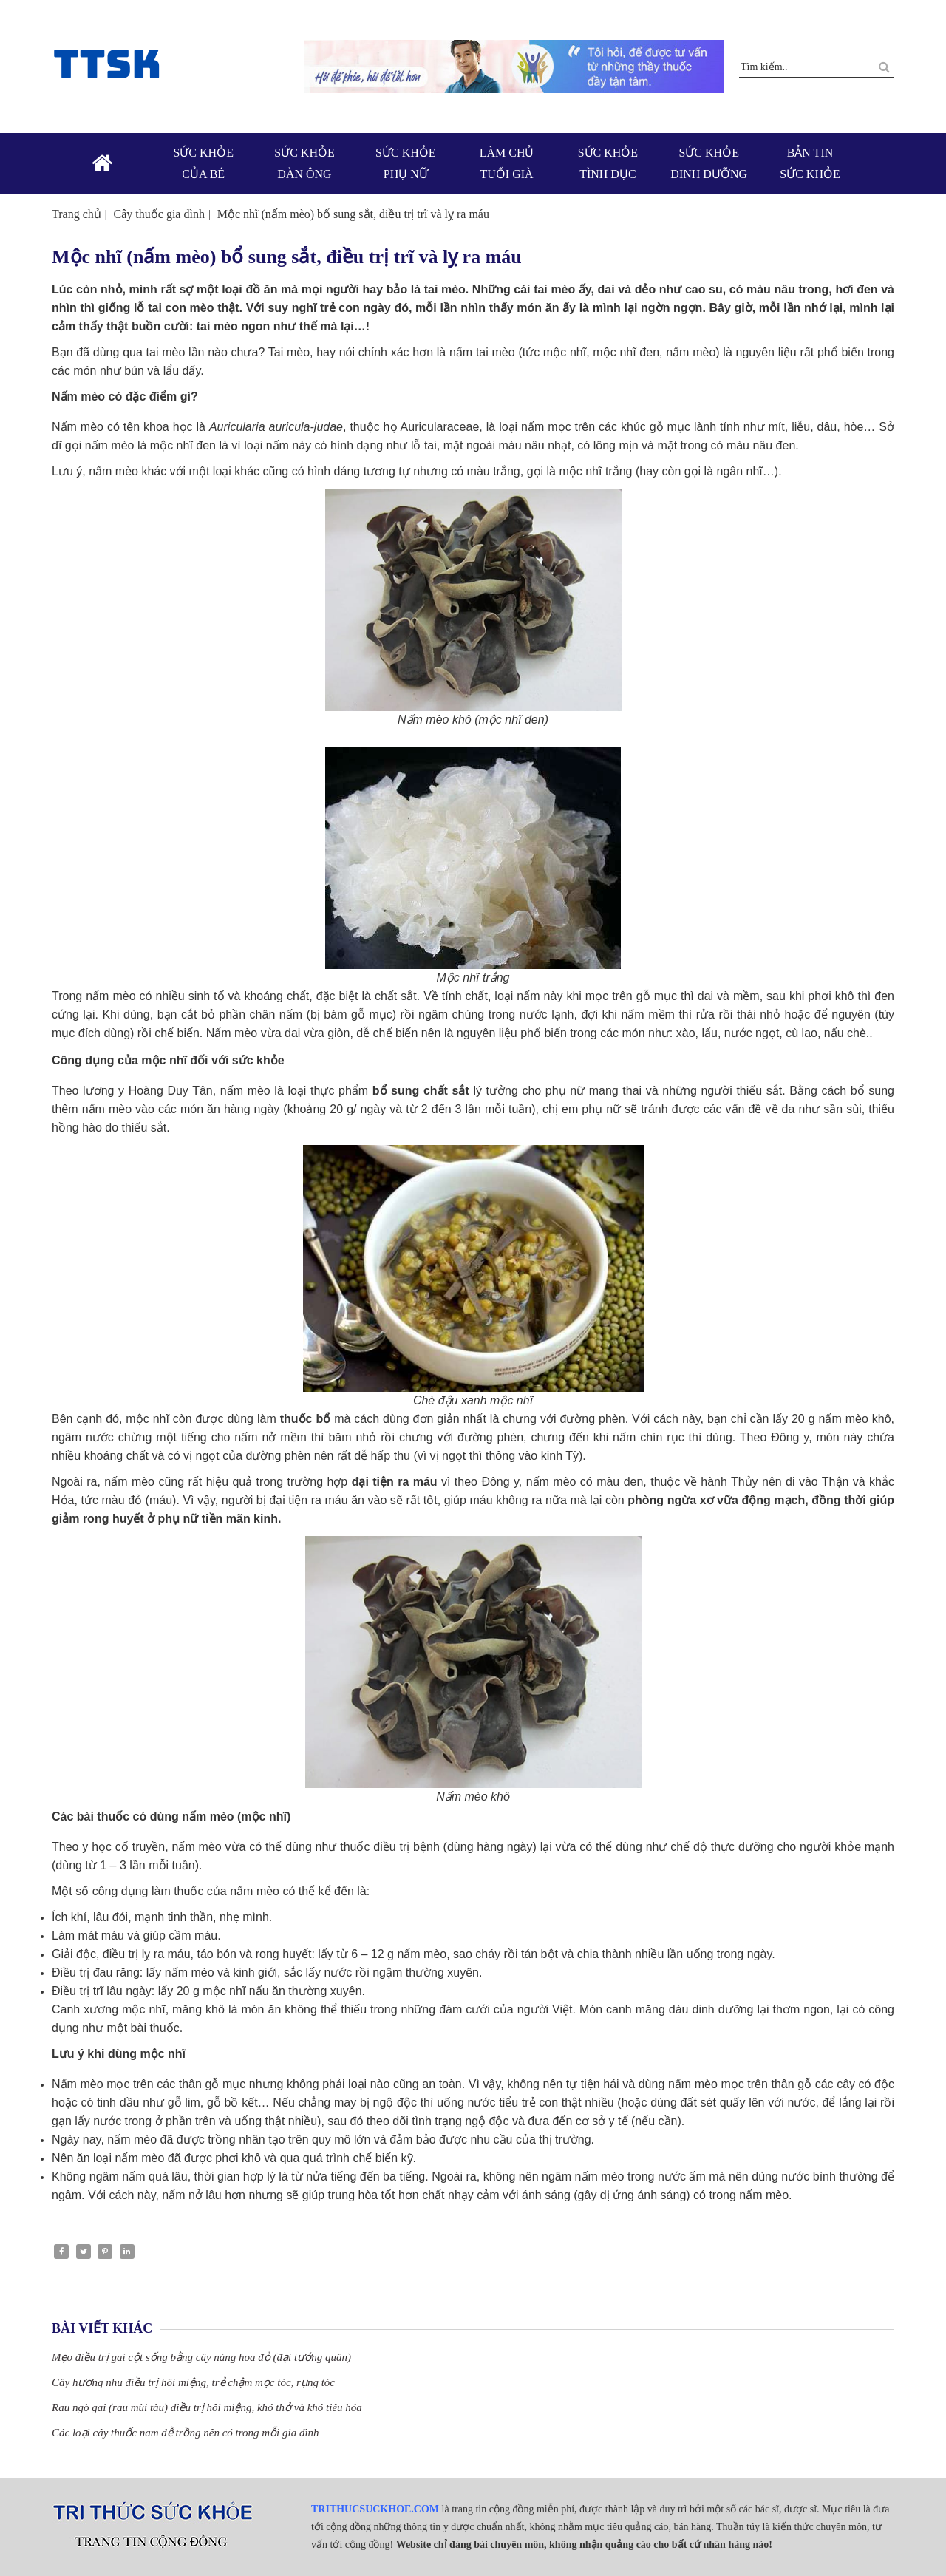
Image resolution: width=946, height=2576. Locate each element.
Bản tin (810, 164)
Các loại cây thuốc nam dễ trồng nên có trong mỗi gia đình (185, 2433)
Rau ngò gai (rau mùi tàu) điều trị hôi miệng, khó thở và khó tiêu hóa (207, 2407)
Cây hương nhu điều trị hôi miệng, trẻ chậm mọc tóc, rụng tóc (193, 2382)
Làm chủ (506, 164)
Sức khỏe (203, 164)
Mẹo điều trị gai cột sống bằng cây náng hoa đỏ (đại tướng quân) (201, 2357)
